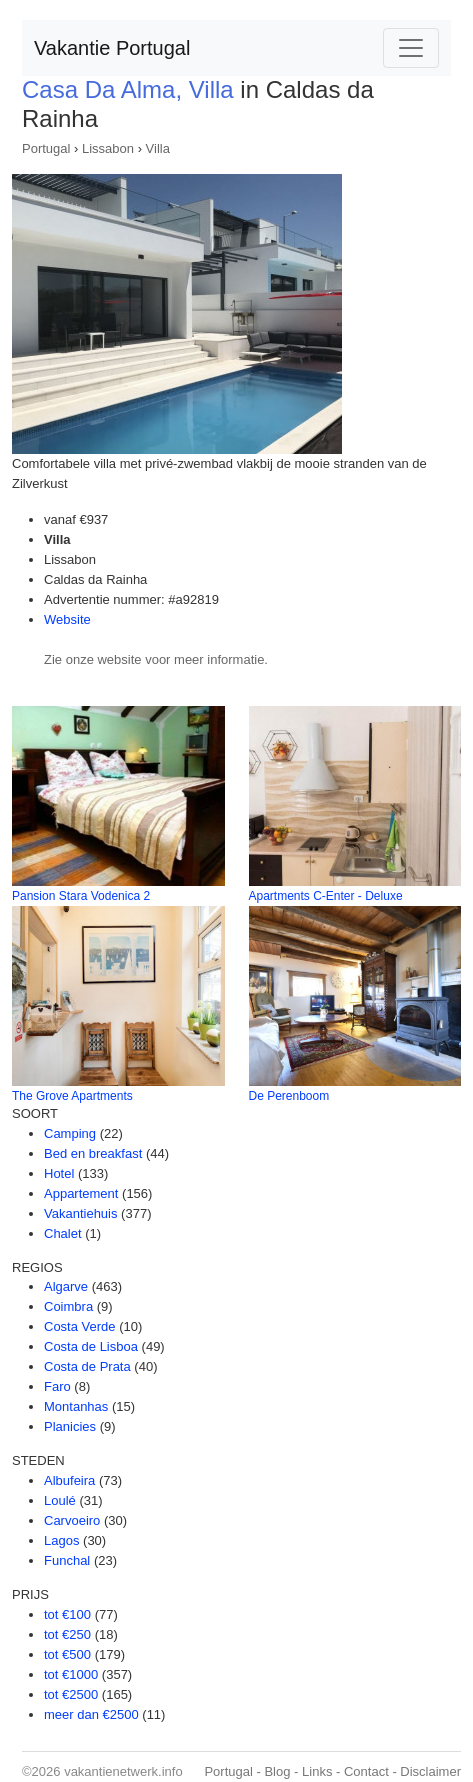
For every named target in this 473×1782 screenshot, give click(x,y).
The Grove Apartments (72, 1096)
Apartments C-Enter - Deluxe (326, 896)
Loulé (60, 1500)
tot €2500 (71, 1694)
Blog (277, 1771)
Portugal (46, 148)
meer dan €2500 (91, 1714)
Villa (158, 148)
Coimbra (68, 1306)
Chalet (63, 1233)
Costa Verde (80, 1326)
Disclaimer (430, 1771)
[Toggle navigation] (411, 48)
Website (67, 619)
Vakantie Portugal (112, 48)
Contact (366, 1771)
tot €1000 (71, 1674)
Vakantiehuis (80, 1213)
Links (317, 1771)
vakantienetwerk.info (123, 1771)
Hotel (59, 1173)
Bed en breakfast (93, 1153)
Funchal (67, 1560)
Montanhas (76, 1406)
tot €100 (67, 1614)
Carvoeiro (72, 1520)
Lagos (61, 1540)
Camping (70, 1133)
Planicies (70, 1426)
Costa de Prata (87, 1366)
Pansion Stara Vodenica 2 (81, 896)
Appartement (81, 1193)
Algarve (66, 1286)
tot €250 (67, 1634)
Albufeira (69, 1480)
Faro (57, 1386)
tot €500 (67, 1654)
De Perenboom (289, 1096)
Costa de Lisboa (91, 1346)
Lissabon (108, 148)
